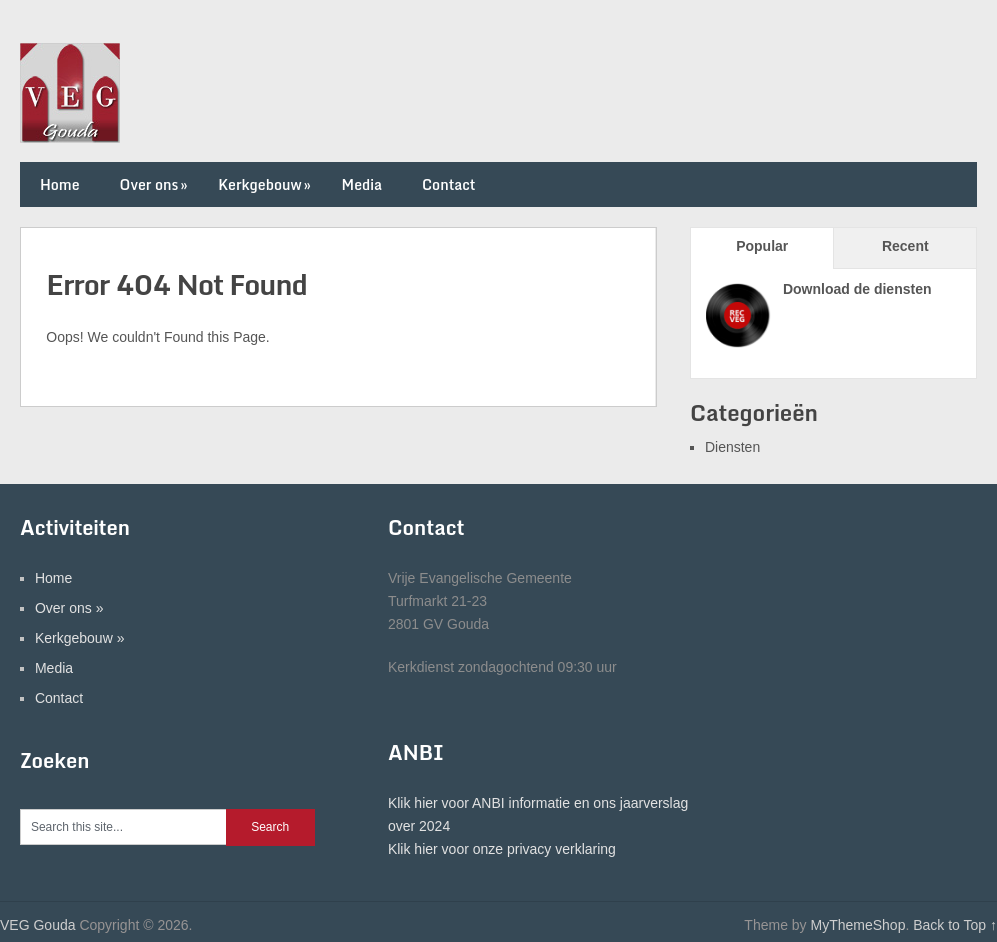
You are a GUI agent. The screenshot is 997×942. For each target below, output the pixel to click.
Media (362, 184)
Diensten (732, 447)
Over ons (156, 184)
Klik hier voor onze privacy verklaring (502, 849)
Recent (905, 246)
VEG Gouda (38, 925)
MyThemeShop (857, 925)
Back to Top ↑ (955, 925)
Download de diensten (857, 289)
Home (60, 184)
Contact (448, 184)
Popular (762, 246)
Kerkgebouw (266, 184)
